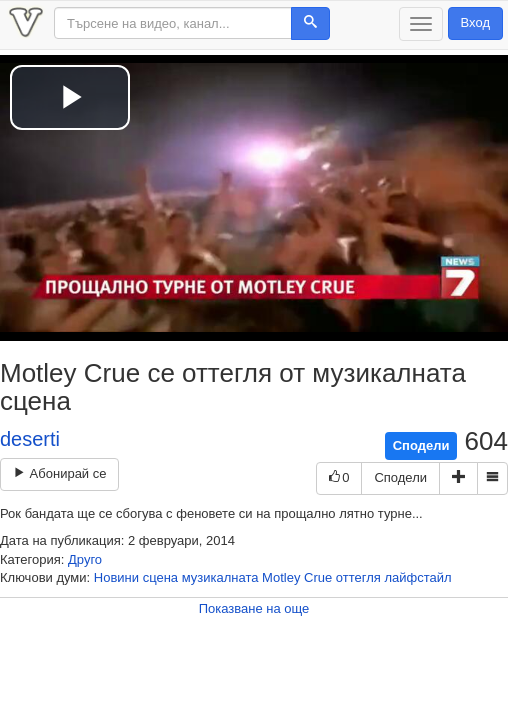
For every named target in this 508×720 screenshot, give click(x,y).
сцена (160, 577)
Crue (318, 577)
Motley (281, 577)
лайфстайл (418, 577)
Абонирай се (59, 473)
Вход (475, 22)
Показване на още (254, 608)
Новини (116, 577)
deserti (30, 439)
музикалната (220, 577)
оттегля (358, 577)
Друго (85, 559)
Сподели (421, 445)
